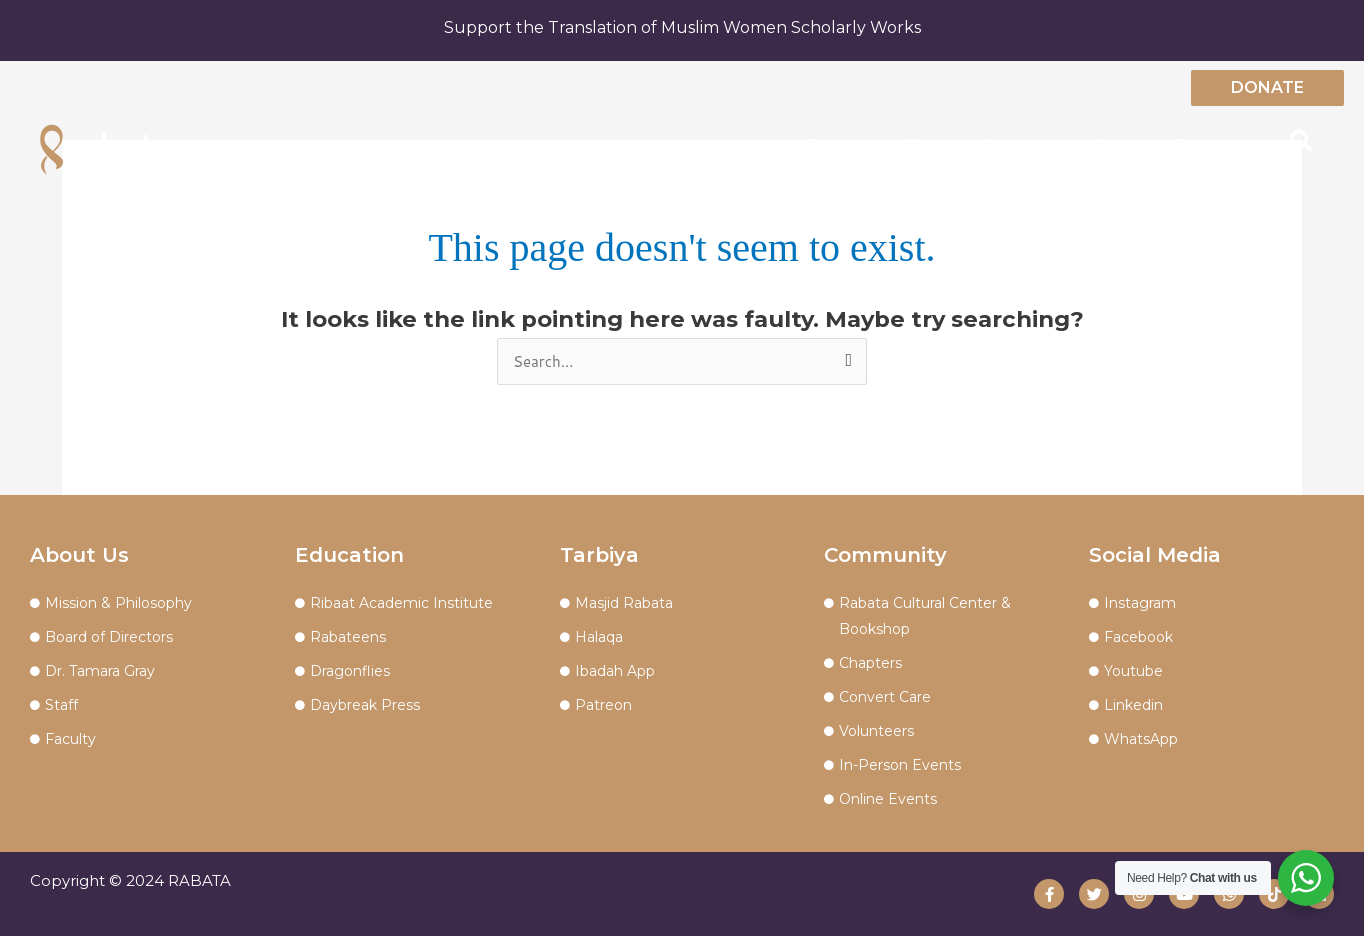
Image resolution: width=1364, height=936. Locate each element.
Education (846, 143)
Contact (1124, 143)
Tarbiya (935, 143)
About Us (750, 143)
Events (1201, 143)
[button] (1301, 141)
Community (1029, 143)
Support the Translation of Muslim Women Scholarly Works (682, 27)
